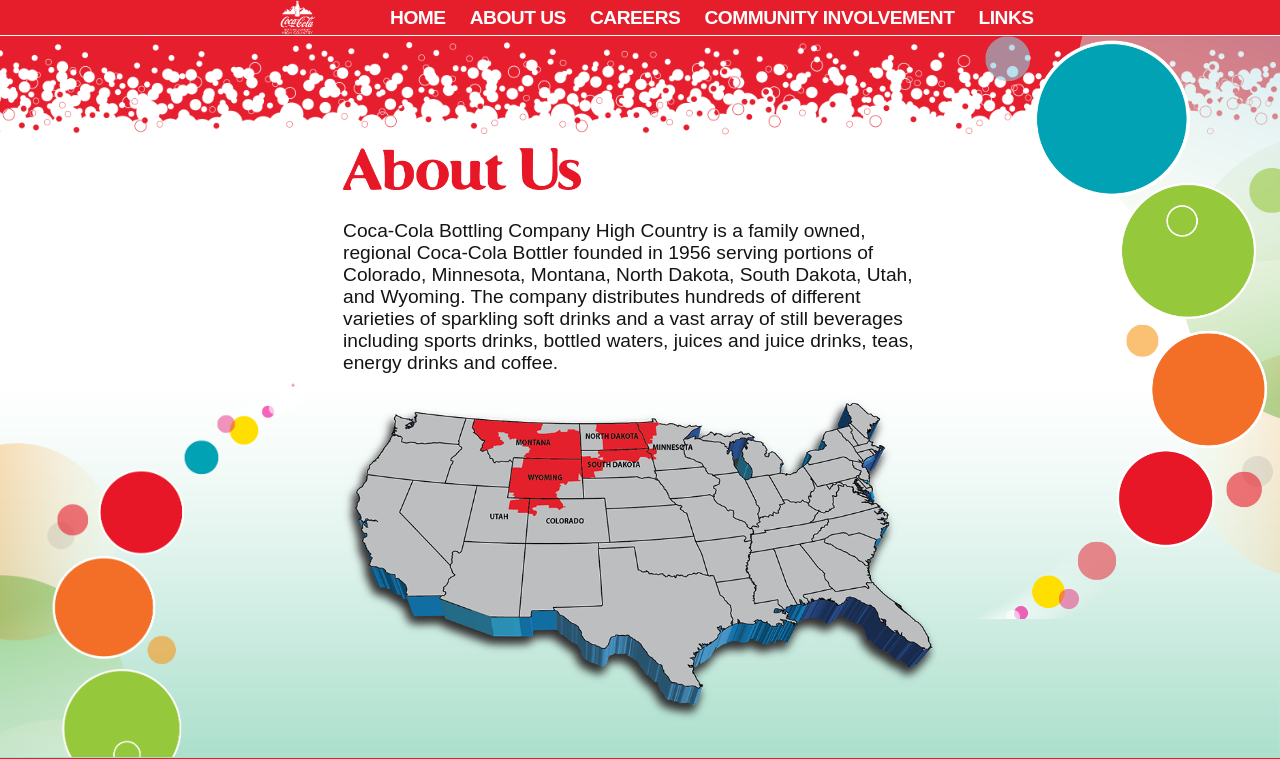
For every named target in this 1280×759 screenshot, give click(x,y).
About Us (518, 17)
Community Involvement (829, 17)
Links (1005, 17)
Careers (635, 17)
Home (418, 17)
